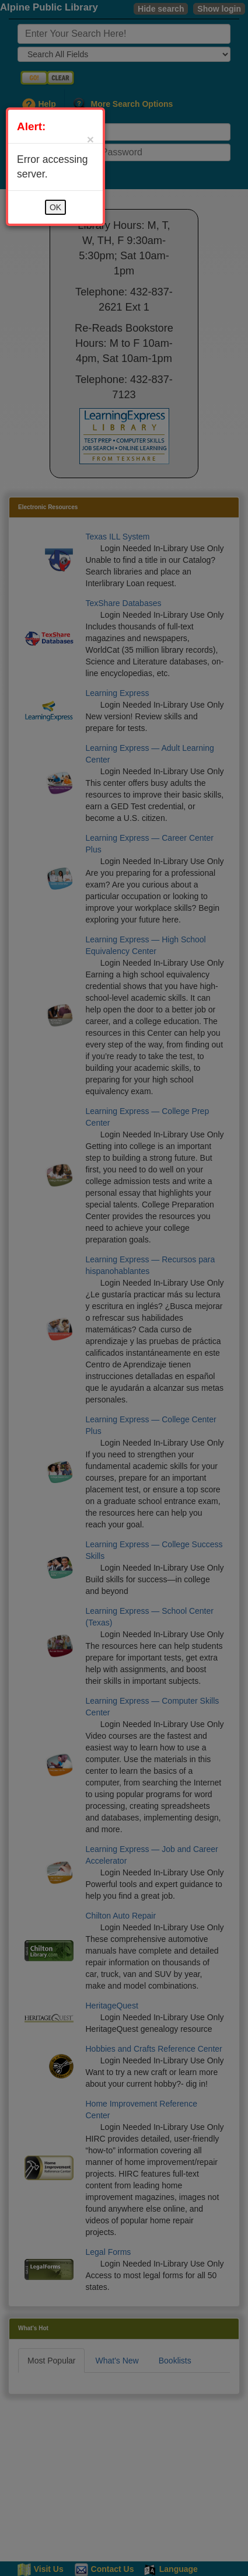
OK (55, 207)
